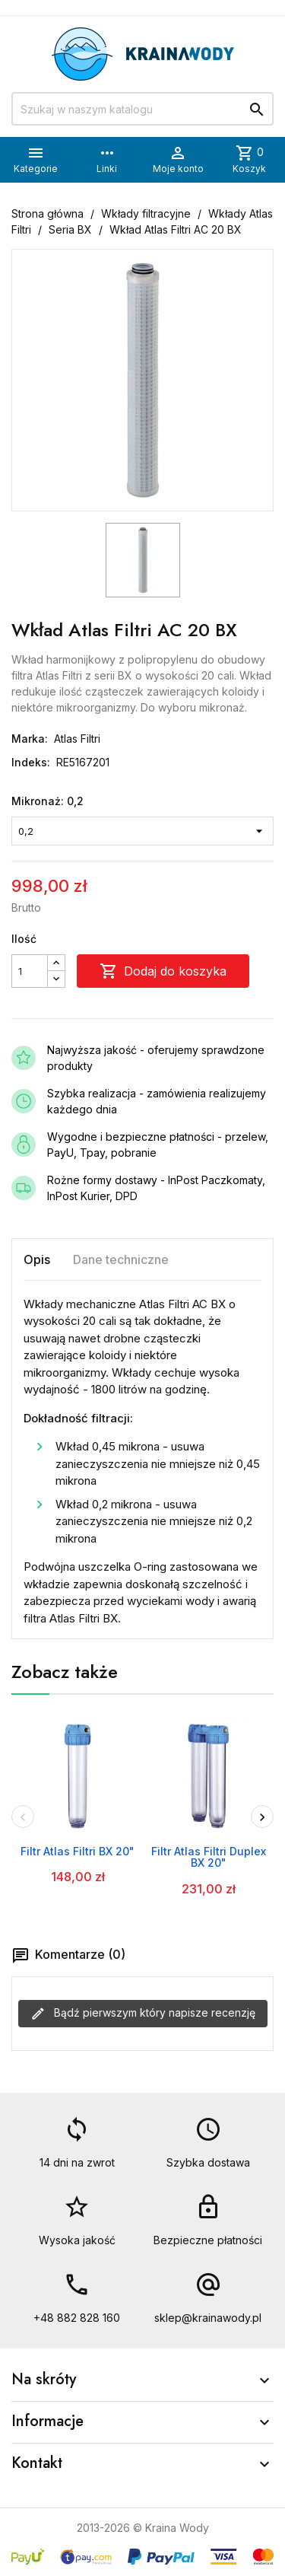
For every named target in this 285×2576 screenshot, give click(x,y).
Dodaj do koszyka (163, 971)
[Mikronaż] (142, 831)
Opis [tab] (37, 1259)
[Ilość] (29, 971)
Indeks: (30, 762)
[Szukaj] (142, 109)
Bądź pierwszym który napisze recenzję (142, 2013)
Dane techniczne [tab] (121, 1259)
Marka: (29, 738)
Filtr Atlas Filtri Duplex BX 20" (208, 1857)
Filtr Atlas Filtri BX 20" (78, 1851)
